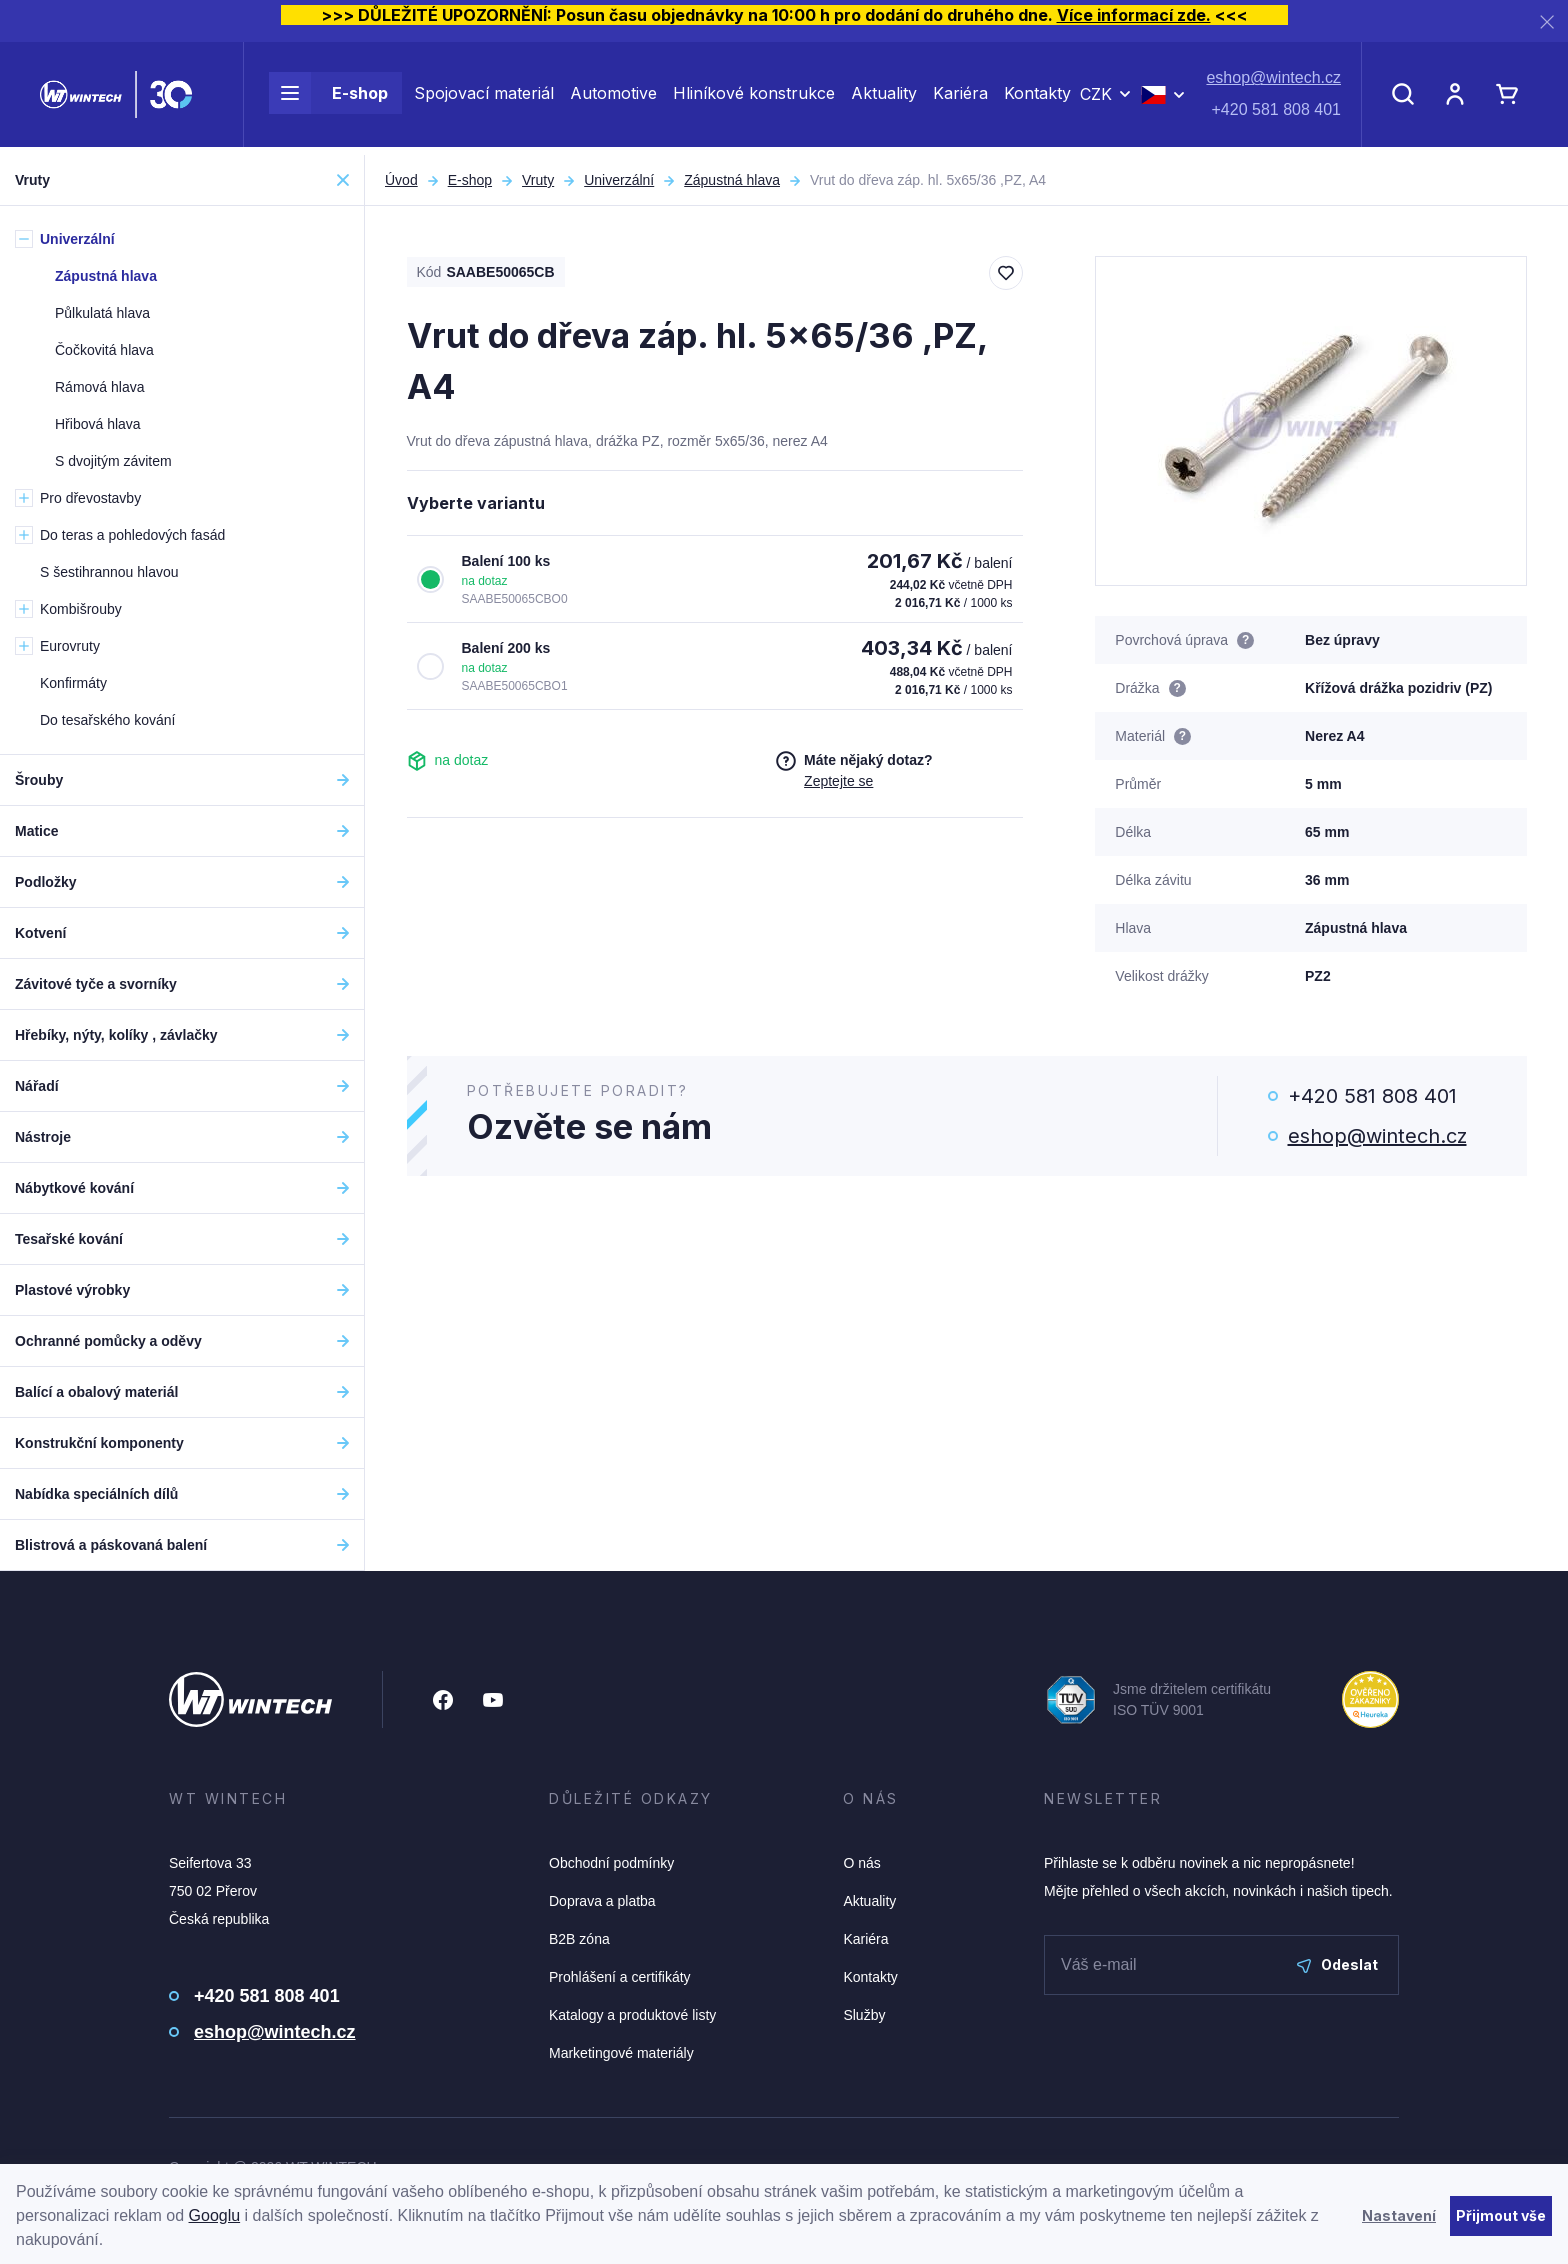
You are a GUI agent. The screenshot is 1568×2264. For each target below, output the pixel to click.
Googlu (215, 2215)
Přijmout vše (1501, 2215)
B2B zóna (579, 1939)
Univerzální (619, 180)
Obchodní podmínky (611, 1863)
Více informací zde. (1134, 15)
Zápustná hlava (732, 180)
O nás (861, 1863)
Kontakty (1037, 98)
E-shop (328, 98)
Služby (864, 2015)
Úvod (401, 180)
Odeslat (1337, 1964)
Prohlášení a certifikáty (620, 1977)
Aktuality (884, 98)
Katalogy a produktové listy (632, 2015)
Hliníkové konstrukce (754, 98)
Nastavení (1399, 2215)
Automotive (613, 98)
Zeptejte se (838, 781)
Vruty (538, 180)
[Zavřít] (1547, 21)
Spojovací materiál (484, 98)
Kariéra (960, 98)
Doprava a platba (602, 1901)
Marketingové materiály (621, 2053)
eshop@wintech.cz (1273, 82)
